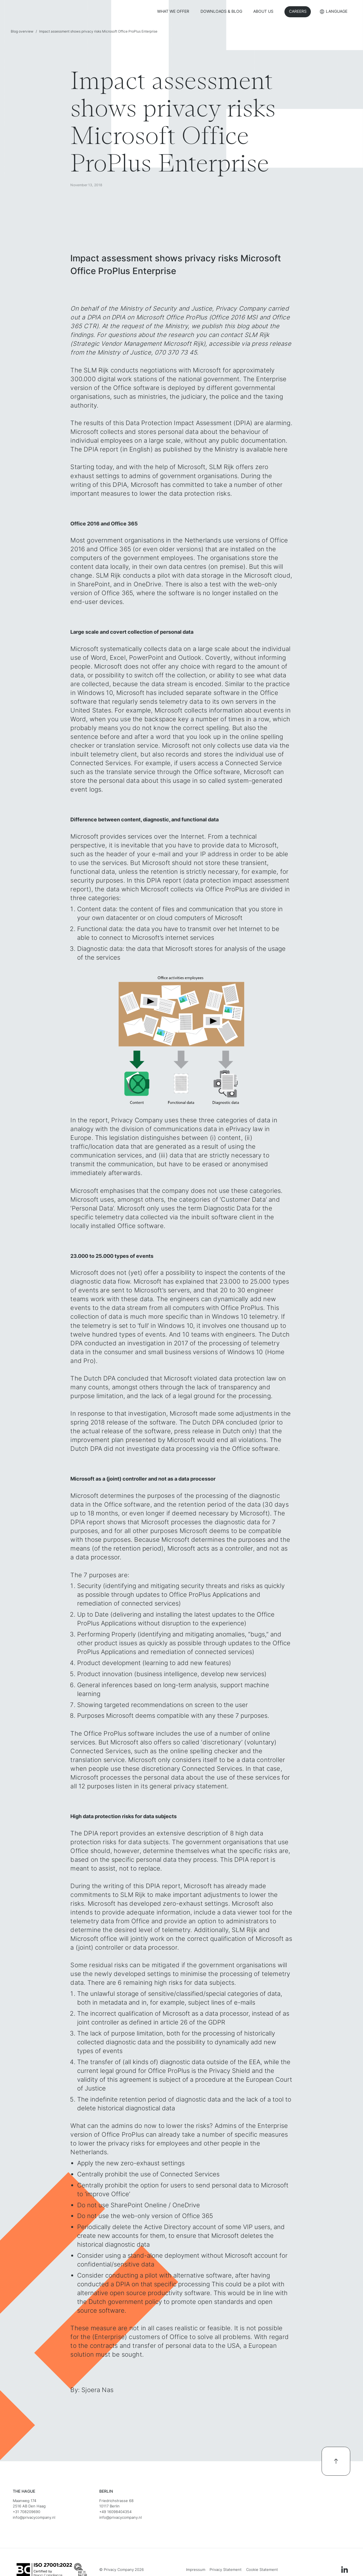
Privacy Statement (226, 2569)
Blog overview (22, 31)
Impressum (195, 2569)
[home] (52, 11)
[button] (334, 12)
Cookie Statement (262, 2569)
